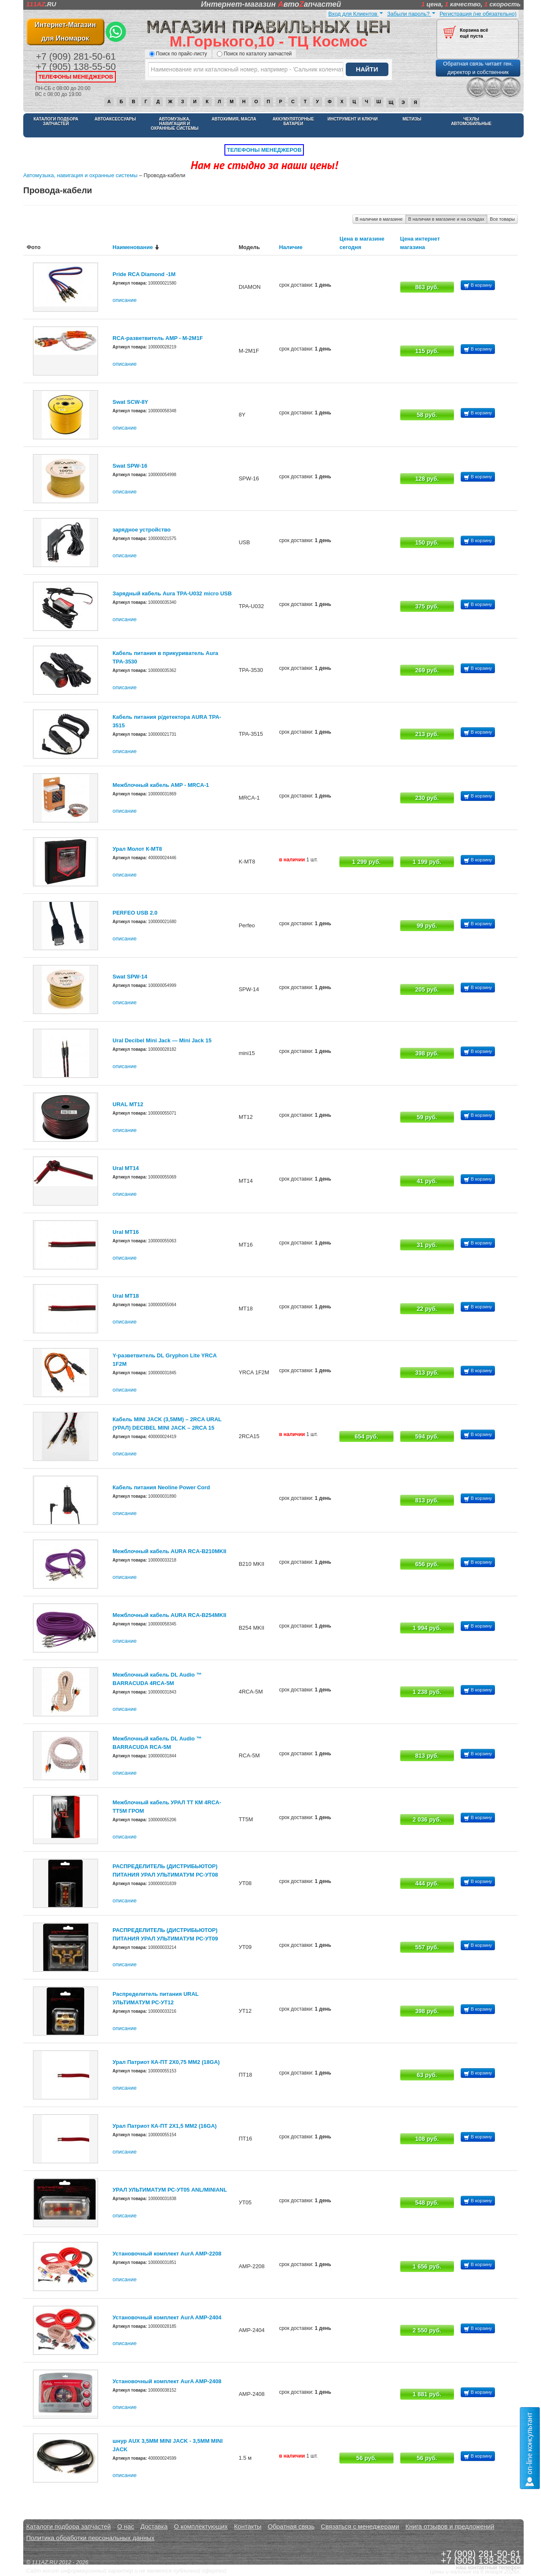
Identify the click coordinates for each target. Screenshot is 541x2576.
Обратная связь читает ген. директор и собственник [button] (478, 67)
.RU (41, 4)
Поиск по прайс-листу (178, 54)
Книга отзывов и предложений (449, 2526)
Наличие (291, 247)
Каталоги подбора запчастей (55, 121)
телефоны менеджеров (75, 77)
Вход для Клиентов (355, 14)
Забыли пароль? (411, 14)
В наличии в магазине (379, 219)
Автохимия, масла (233, 119)
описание (124, 300)
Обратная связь (291, 2526)
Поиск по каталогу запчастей (254, 54)
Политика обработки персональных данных (90, 2537)
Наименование (132, 247)
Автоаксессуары (115, 119)
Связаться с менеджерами (360, 2526)
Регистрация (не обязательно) (478, 14)
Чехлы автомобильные (471, 121)
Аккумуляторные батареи (293, 121)
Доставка (153, 2526)
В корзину (478, 285)
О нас (125, 2526)
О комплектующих (201, 2526)
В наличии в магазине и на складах (446, 219)
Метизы (411, 119)
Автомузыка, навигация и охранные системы (174, 124)
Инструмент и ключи (353, 119)
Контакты (248, 2526)
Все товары (502, 219)
